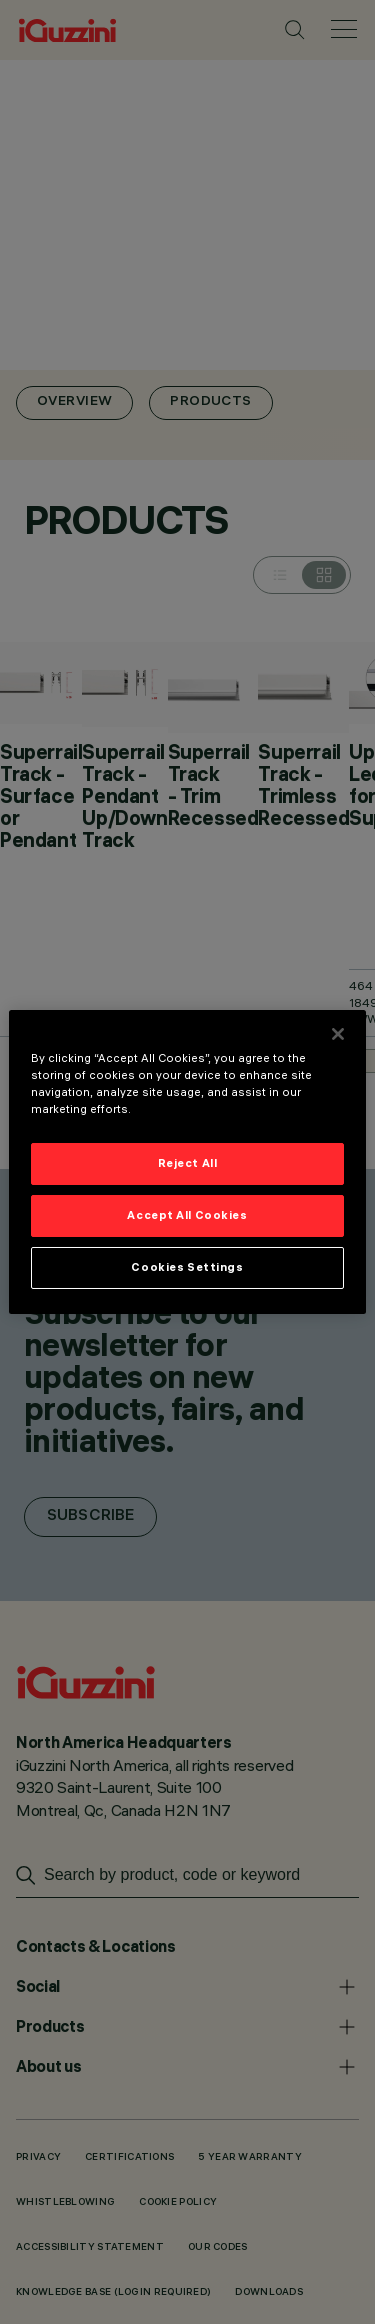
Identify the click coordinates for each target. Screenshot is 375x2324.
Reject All (188, 1163)
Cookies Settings (187, 1267)
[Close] (338, 1034)
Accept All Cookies (187, 1215)
